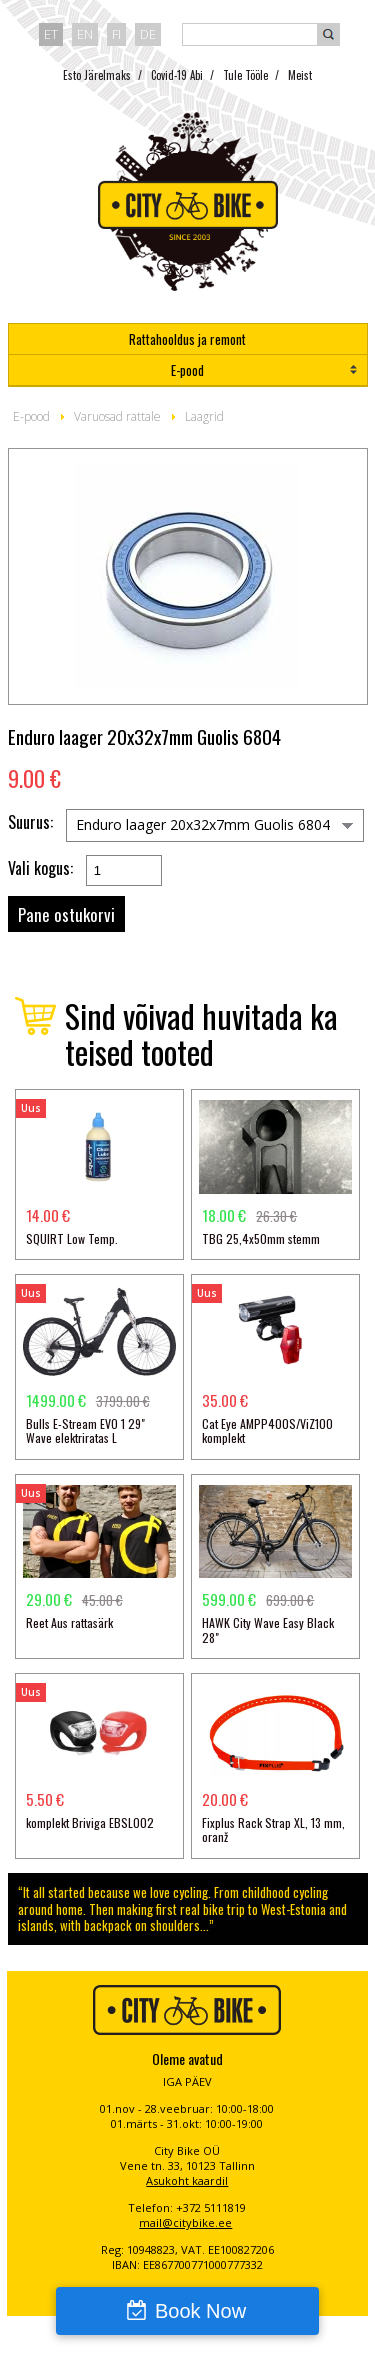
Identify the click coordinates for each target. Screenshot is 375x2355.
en (85, 34)
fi (116, 34)
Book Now (200, 2311)
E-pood (187, 370)
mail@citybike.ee (185, 2222)
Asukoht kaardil (187, 2180)
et (51, 34)
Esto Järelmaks (97, 75)
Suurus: (30, 822)
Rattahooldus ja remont (187, 339)
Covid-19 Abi (177, 75)
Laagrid (204, 416)
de (148, 34)
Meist (300, 75)
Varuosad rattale (117, 416)
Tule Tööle (245, 75)
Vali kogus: (40, 868)
